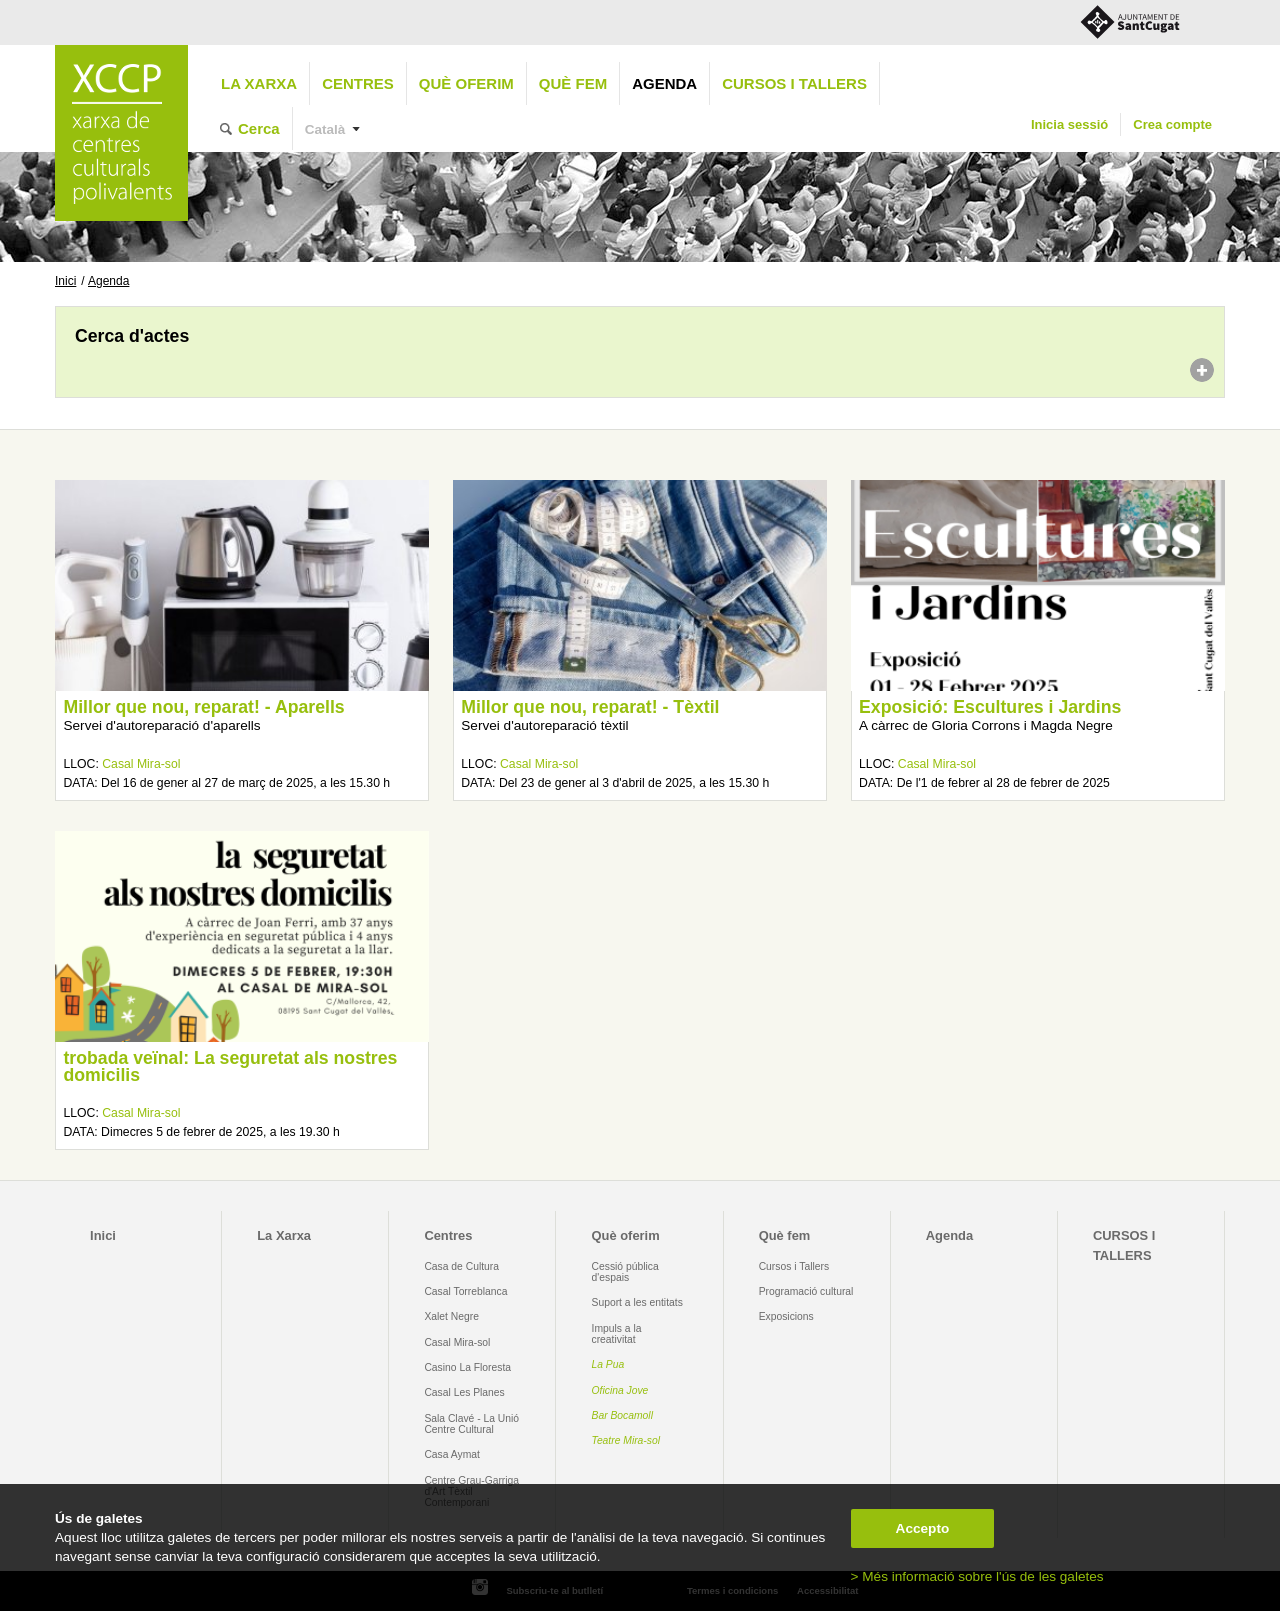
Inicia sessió (1069, 124)
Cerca (259, 128)
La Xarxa (259, 83)
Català (325, 129)
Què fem (573, 83)
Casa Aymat (452, 1454)
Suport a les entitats (637, 1302)
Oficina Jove (620, 1390)
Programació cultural (806, 1291)
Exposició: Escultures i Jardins (990, 707)
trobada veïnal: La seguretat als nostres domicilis (230, 1067)
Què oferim (466, 83)
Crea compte (1172, 124)
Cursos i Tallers (794, 1266)
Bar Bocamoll (622, 1415)
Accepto (923, 1528)
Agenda (664, 83)
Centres (358, 83)
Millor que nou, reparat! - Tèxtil (590, 707)
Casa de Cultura (461, 1266)
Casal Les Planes (464, 1392)
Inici (65, 281)
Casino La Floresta (467, 1367)
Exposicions (786, 1316)
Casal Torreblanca (465, 1291)
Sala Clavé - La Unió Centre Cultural (471, 1424)
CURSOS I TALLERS (794, 83)
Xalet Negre (451, 1316)
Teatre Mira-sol (626, 1440)
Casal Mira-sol (141, 764)
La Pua (608, 1364)
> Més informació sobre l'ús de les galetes (977, 1576)
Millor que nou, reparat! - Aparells (203, 707)
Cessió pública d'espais (625, 1272)
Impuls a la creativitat (617, 1334)
